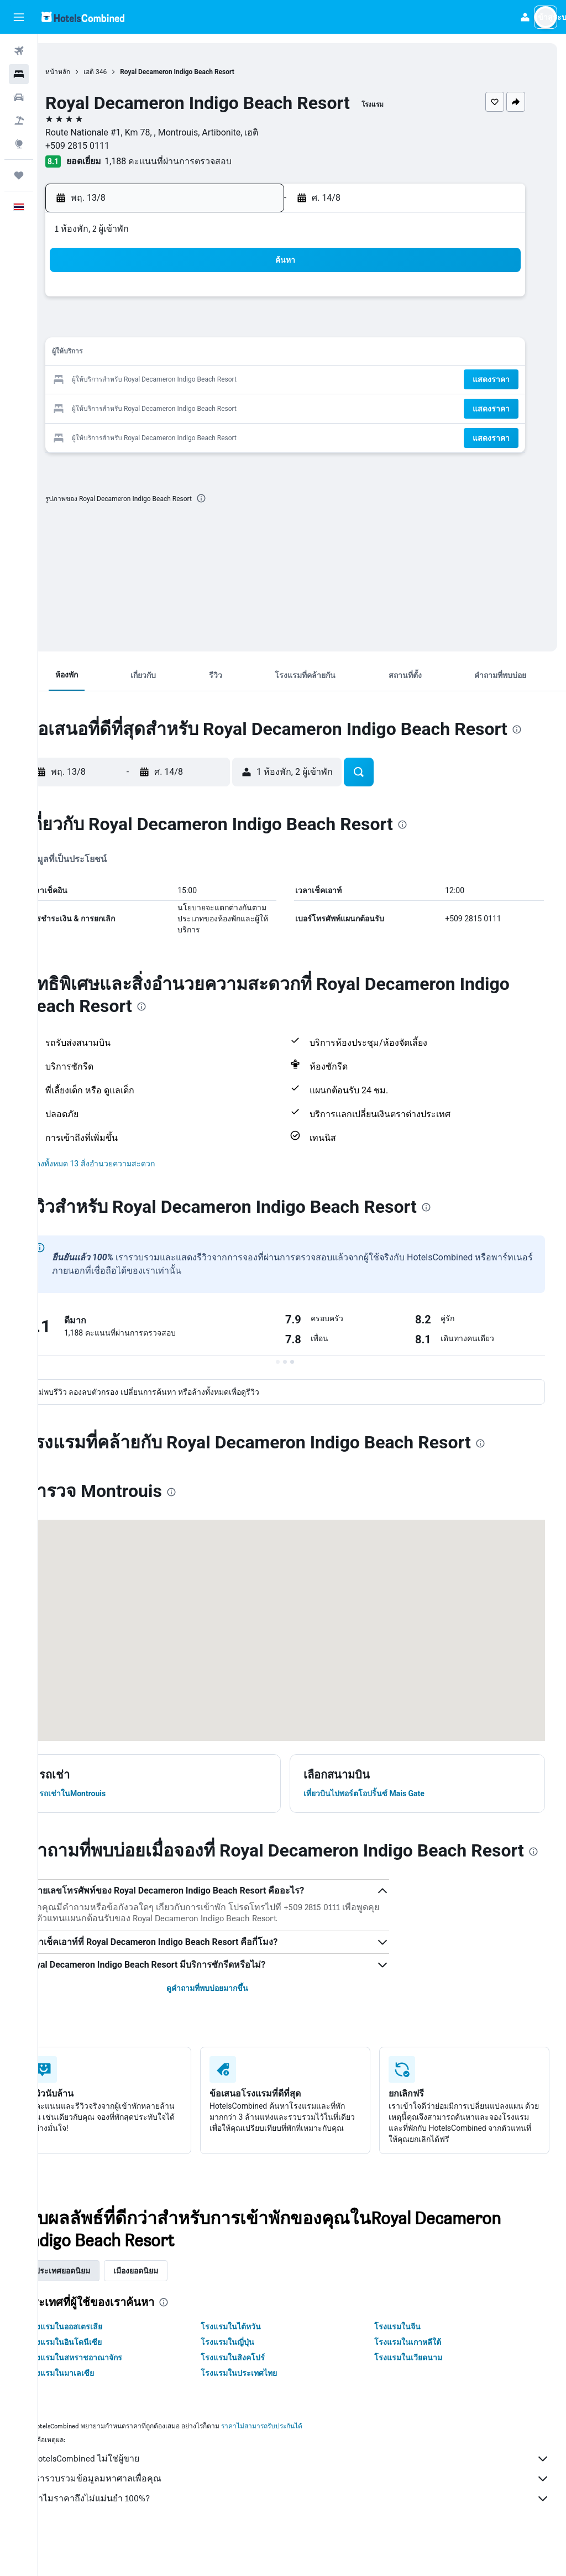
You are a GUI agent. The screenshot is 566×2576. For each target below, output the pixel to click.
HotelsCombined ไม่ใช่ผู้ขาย (307, 2493)
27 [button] (185, 406)
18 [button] (132, 380)
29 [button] (238, 406)
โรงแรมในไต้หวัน (253, 2361)
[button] (19, 17)
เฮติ (122, 72)
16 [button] (265, 353)
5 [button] (158, 327)
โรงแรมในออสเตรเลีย (98, 2361)
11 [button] (132, 353)
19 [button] (159, 380)
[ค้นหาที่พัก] (18, 74)
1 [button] (237, 300)
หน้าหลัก (91, 72)
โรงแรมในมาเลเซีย (94, 2407)
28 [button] (212, 406)
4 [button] (131, 327)
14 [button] (212, 353)
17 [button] (106, 380)
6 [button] (184, 327)
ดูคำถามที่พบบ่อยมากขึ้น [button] (229, 2023)
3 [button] (105, 327)
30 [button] (265, 406)
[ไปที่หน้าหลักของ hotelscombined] (83, 17)
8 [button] (237, 327)
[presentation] (235, 498)
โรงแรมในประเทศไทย (261, 2407)
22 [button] (238, 380)
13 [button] (185, 353)
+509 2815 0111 (111, 145)
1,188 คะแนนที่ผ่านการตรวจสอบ (201, 161)
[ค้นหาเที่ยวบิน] (18, 51)
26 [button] (159, 406)
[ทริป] (18, 175)
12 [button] (159, 353)
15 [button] (238, 353)
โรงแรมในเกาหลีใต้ (418, 2376)
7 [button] (211, 327)
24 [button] (106, 406)
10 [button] (106, 353)
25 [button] (132, 406)
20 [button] (185, 380)
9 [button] (264, 327)
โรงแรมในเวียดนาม (419, 2392)
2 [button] (264, 300)
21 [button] (212, 380)
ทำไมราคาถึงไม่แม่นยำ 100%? (307, 2533)
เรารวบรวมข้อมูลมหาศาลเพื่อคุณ (307, 2513)
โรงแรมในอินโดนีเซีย (98, 2376)
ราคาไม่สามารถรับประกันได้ (295, 2461)
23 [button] (265, 380)
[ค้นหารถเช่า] (18, 97)
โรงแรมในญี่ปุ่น (250, 2376)
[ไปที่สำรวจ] (18, 144)
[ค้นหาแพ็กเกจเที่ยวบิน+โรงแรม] (18, 120)
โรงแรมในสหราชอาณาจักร (108, 2392)
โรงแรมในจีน (408, 2361)
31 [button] (106, 433)
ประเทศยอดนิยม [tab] (96, 2305)
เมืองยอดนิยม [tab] (169, 2305)
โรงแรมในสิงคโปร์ (255, 2392)
